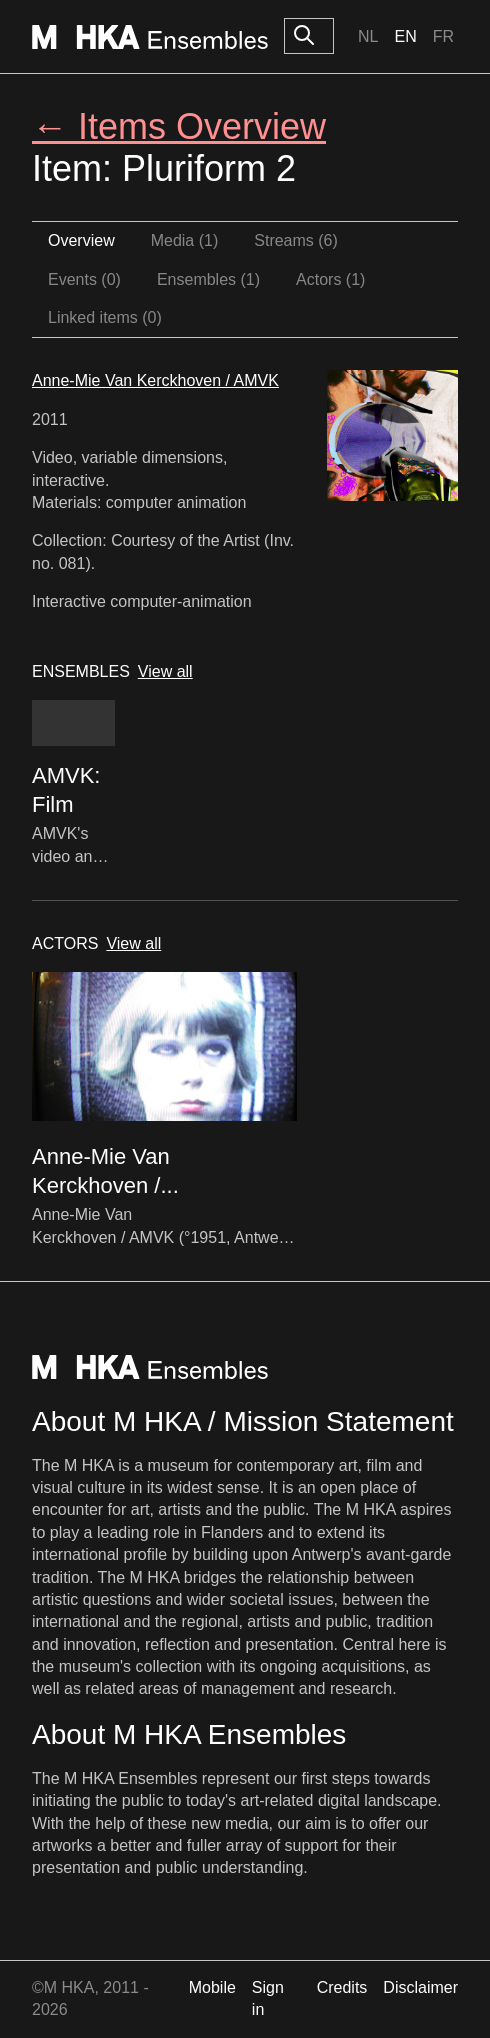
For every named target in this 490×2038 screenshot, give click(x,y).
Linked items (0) (105, 317)
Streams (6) (296, 240)
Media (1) (185, 240)
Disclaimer (420, 1987)
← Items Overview (179, 126)
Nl (368, 36)
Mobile (212, 1987)
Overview (81, 240)
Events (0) (84, 279)
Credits (342, 1987)
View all (165, 671)
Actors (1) (330, 279)
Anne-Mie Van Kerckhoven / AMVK (155, 380)
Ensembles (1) (208, 279)
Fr (443, 36)
